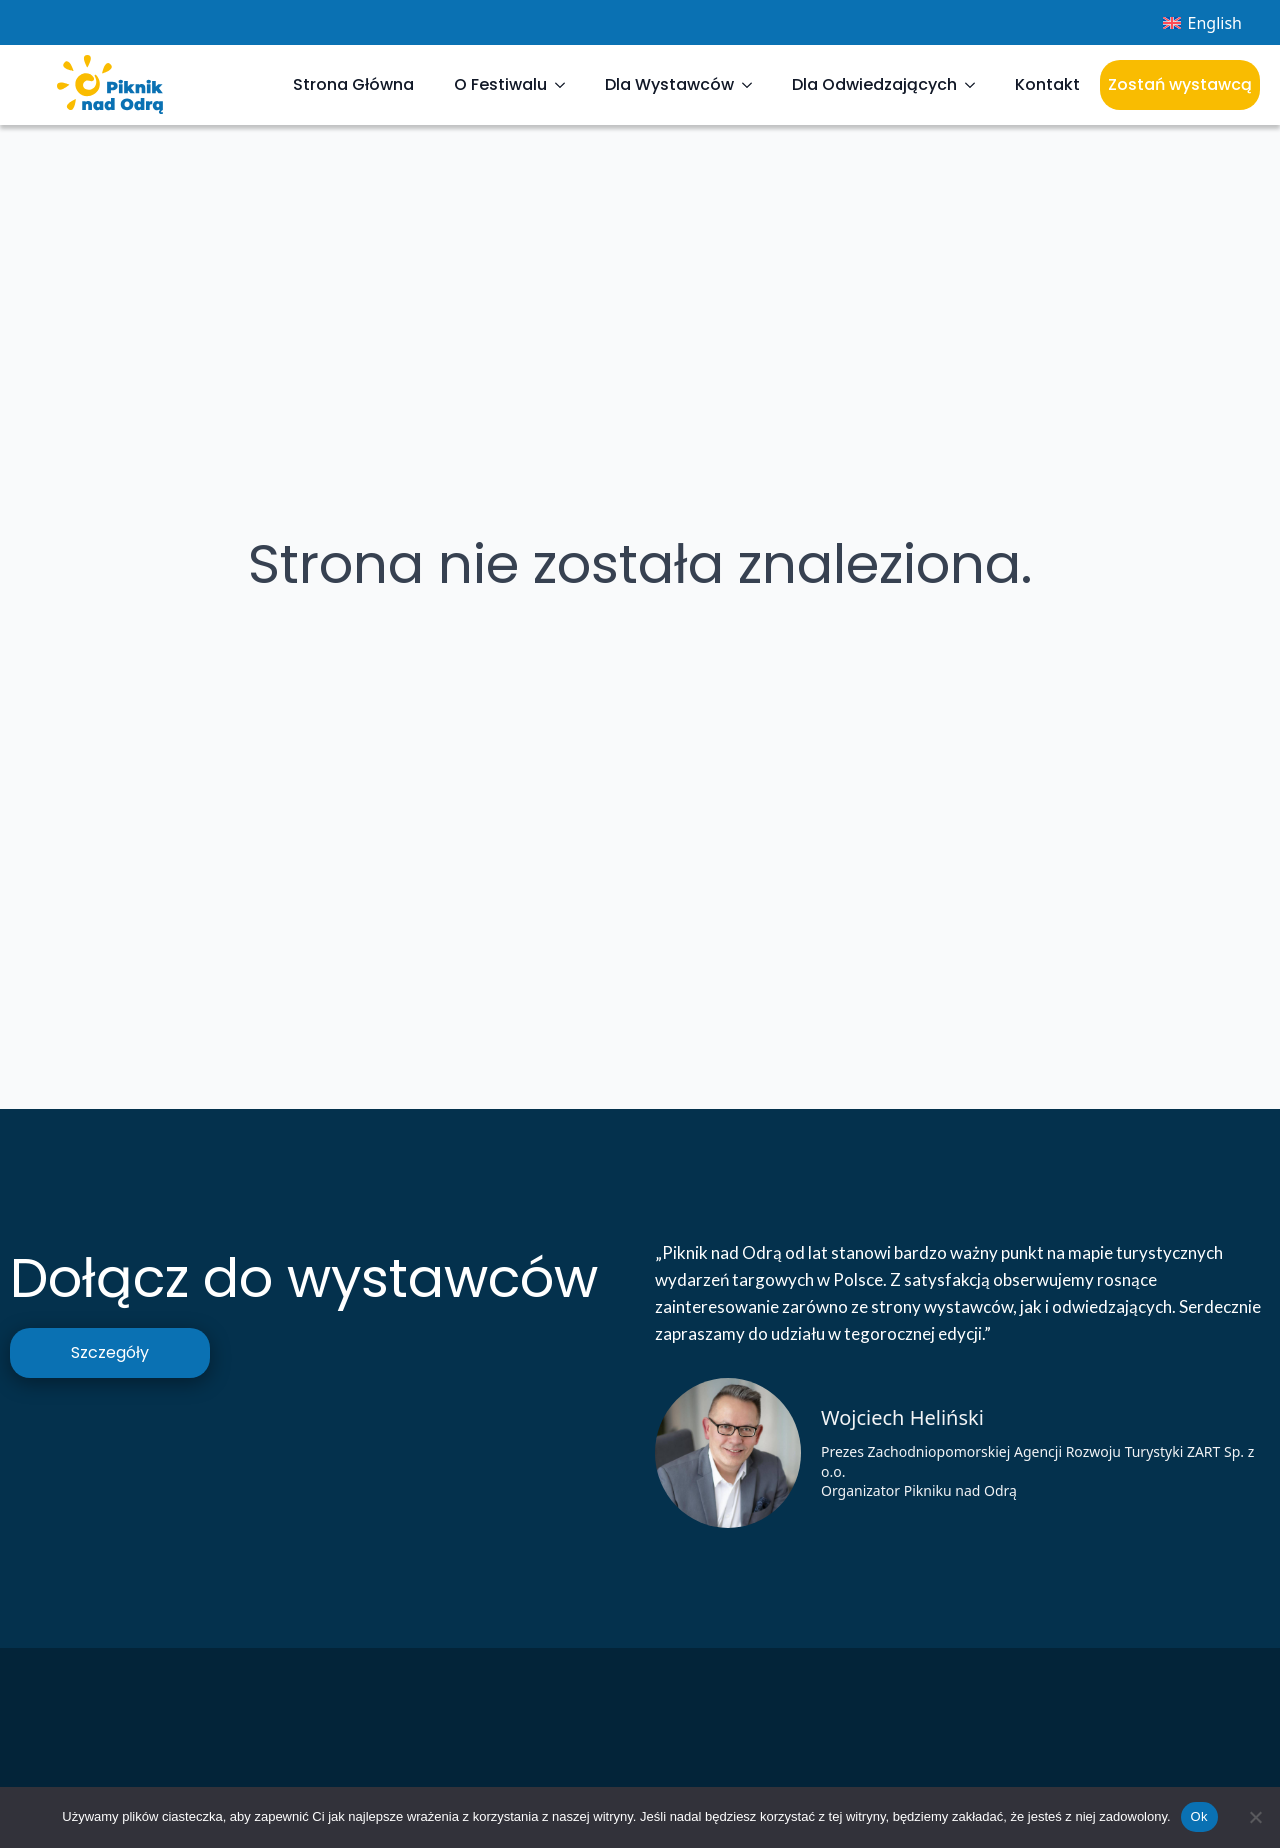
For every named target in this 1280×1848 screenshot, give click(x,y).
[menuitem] (1202, 22)
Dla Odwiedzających (874, 84)
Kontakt (1047, 84)
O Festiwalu (500, 84)
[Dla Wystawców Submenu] (753, 85)
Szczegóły (110, 1352)
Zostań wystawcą (1180, 84)
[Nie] (1255, 1817)
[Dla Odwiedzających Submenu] (976, 85)
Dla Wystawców (669, 84)
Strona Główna (353, 84)
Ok (1199, 1816)
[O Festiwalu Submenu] (566, 85)
